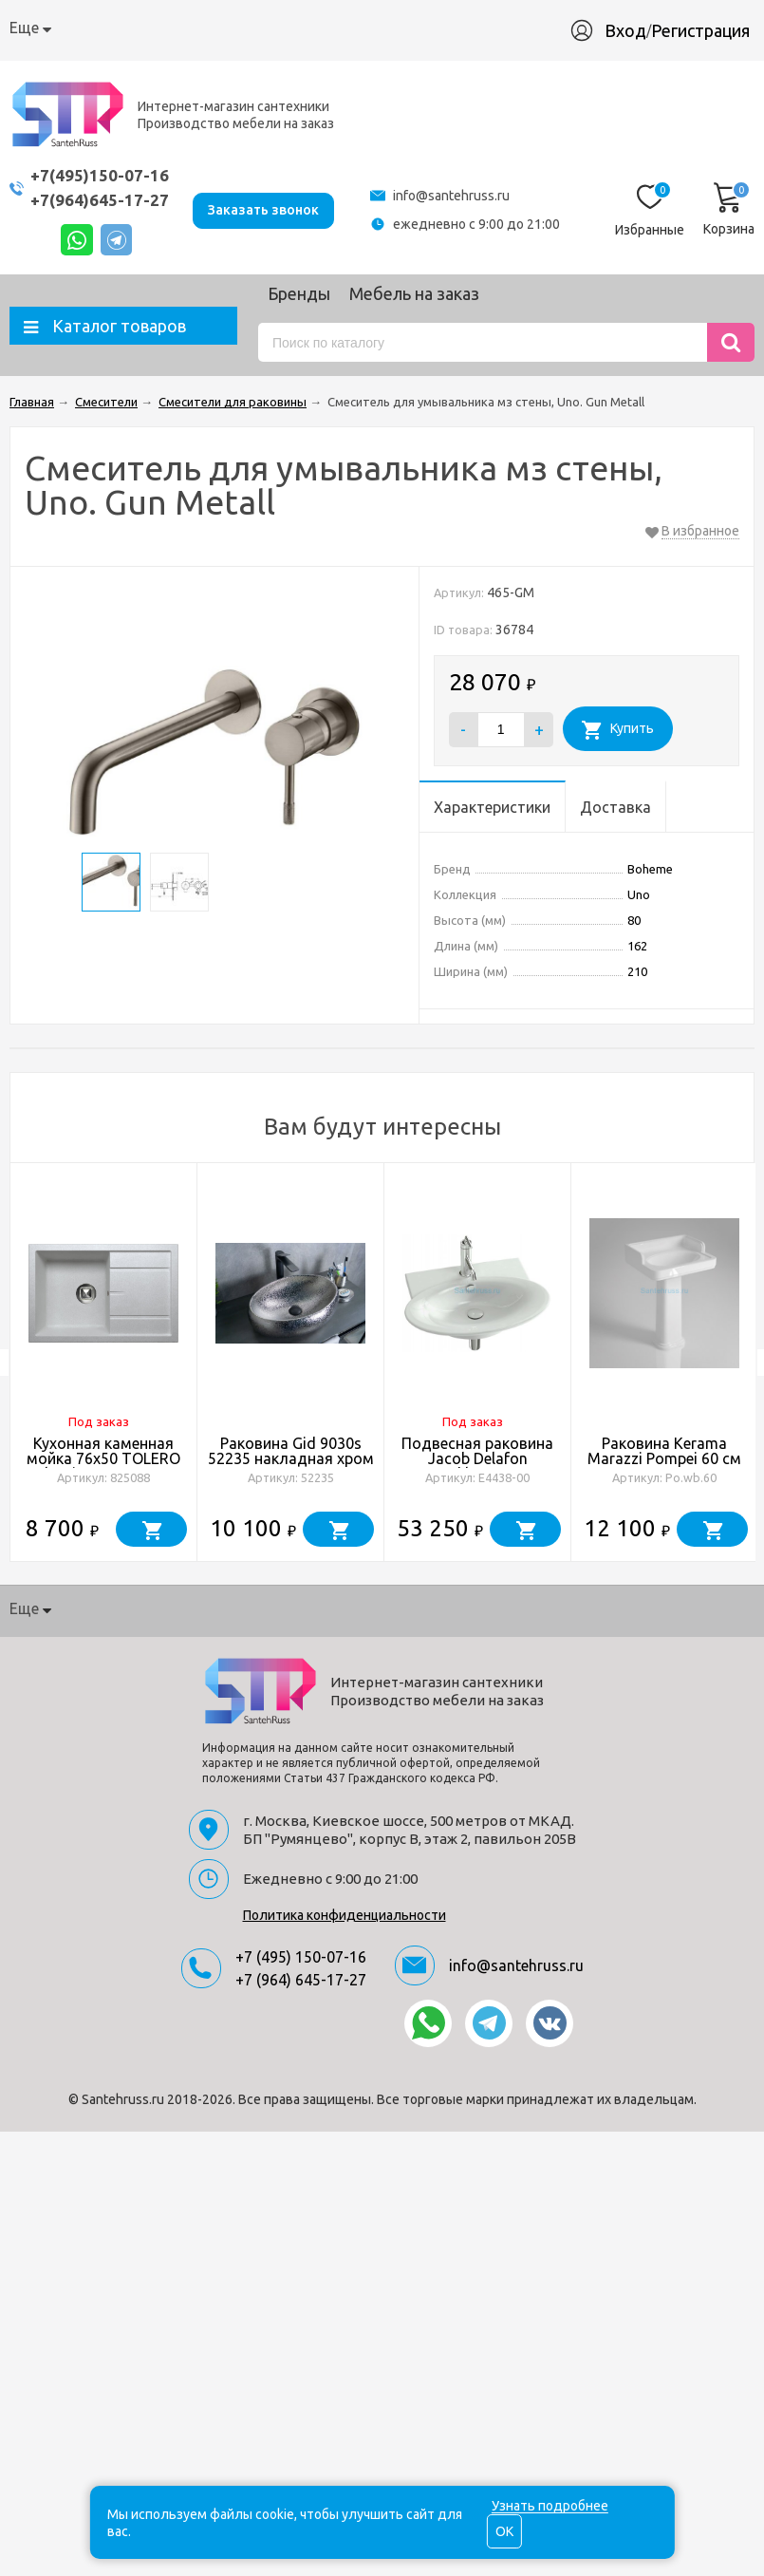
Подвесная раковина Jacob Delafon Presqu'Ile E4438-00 (477, 1458)
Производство (440, 27)
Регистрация (710, 30)
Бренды (299, 293)
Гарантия (334, 27)
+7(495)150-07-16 (99, 175)
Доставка (247, 27)
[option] (103, 1362)
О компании (52, 27)
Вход (635, 30)
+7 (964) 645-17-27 (300, 1979)
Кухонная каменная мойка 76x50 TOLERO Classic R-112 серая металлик (103, 1466)
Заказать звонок (263, 208)
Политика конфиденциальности (344, 1915)
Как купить (154, 27)
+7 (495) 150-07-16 (300, 1956)
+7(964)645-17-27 (99, 200)
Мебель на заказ (414, 293)
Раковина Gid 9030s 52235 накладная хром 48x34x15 (291, 1458)
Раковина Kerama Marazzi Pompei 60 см (664, 1451)
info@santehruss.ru (451, 195)
